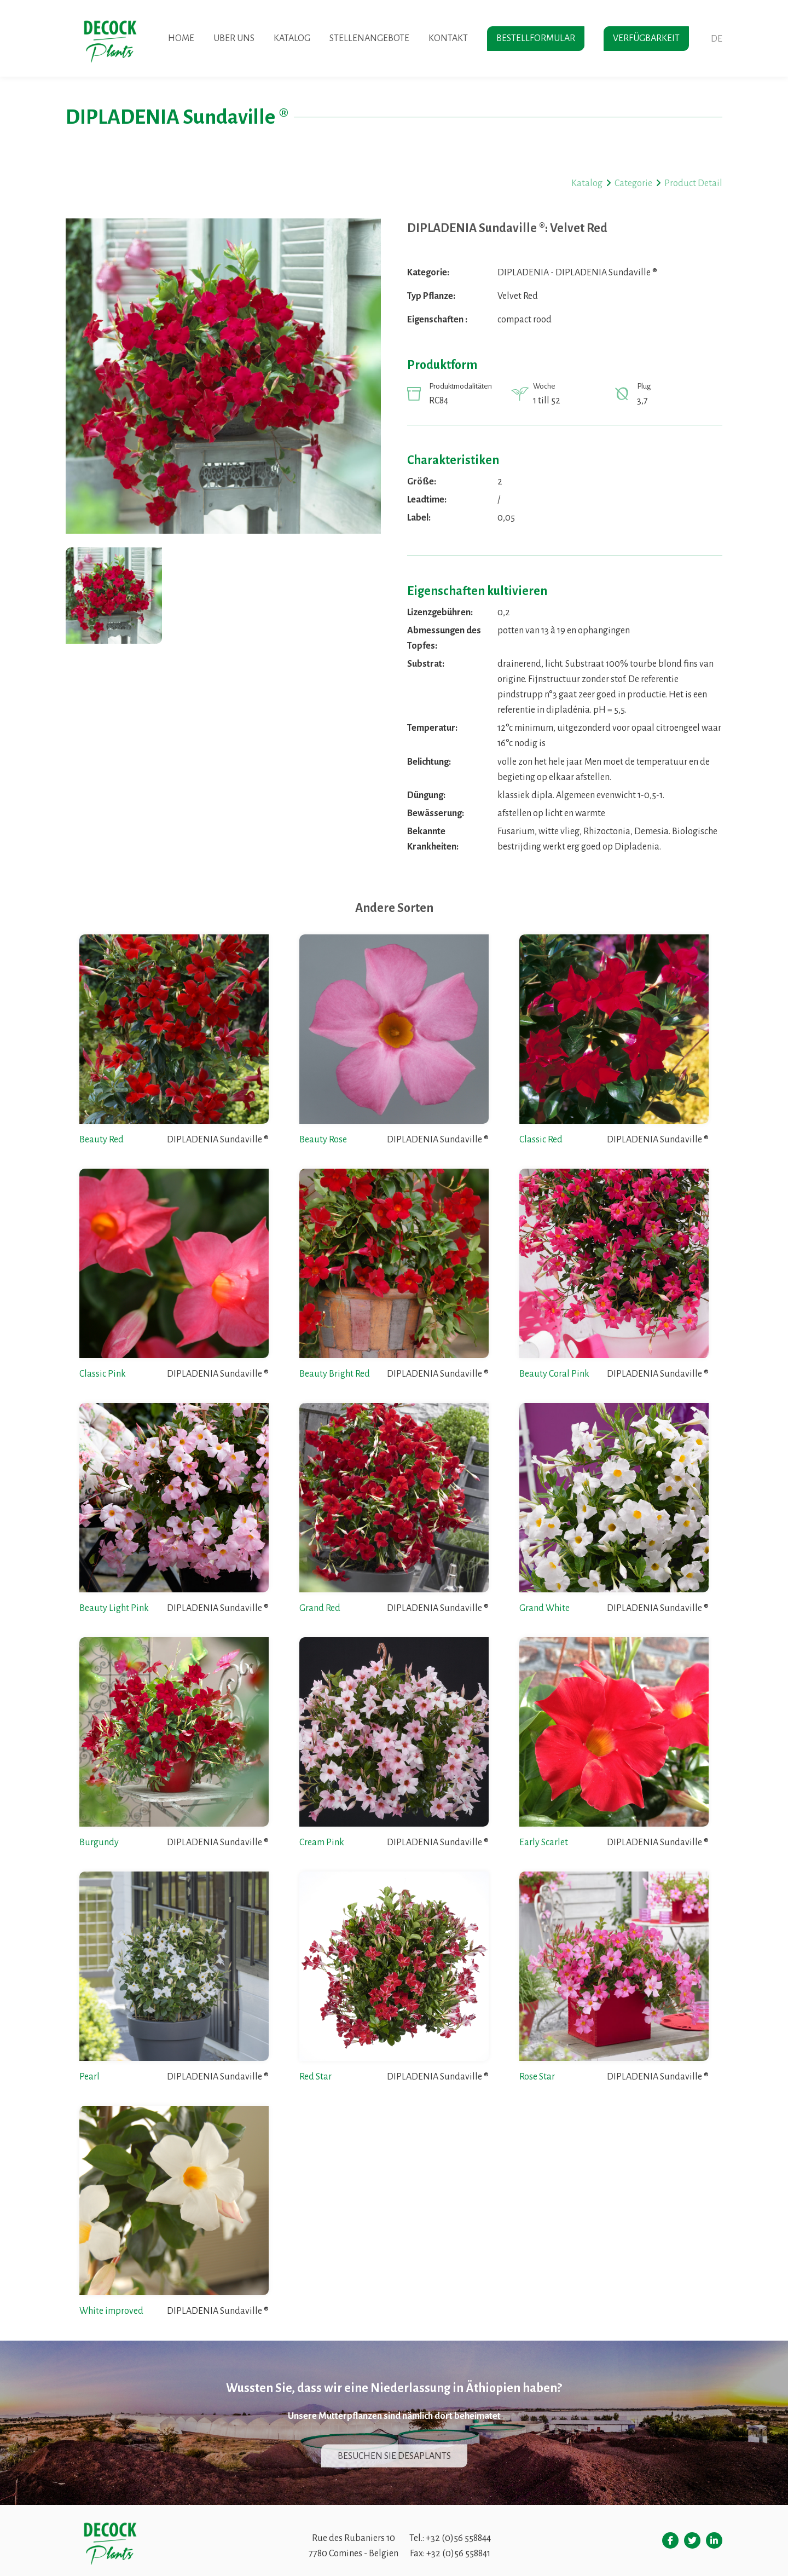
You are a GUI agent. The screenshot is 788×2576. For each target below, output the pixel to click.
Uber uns (233, 38)
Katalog (292, 38)
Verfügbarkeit (646, 38)
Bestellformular (535, 38)
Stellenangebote (369, 38)
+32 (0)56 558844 (458, 2538)
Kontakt (448, 38)
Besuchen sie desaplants (394, 2456)
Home (181, 38)
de (716, 39)
